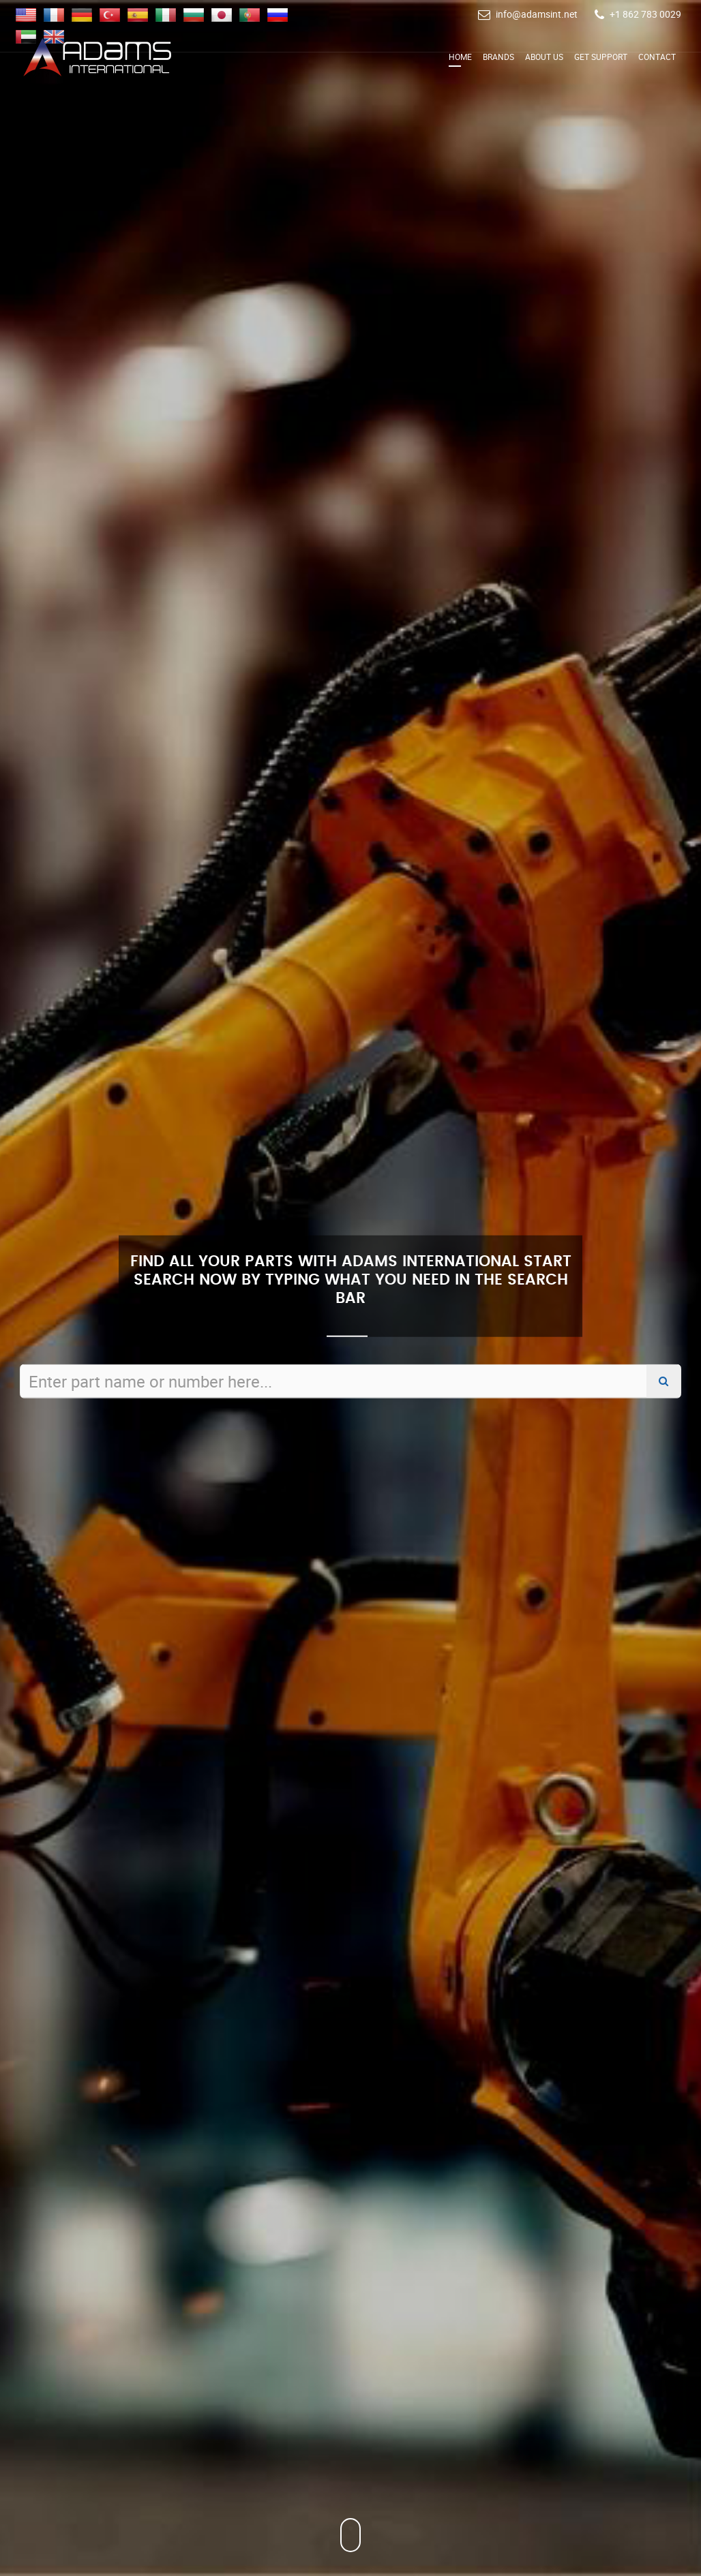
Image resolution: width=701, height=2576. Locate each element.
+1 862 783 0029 (645, 13)
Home (460, 56)
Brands (498, 56)
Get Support (600, 56)
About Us (544, 56)
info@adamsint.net (537, 13)
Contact (657, 56)
